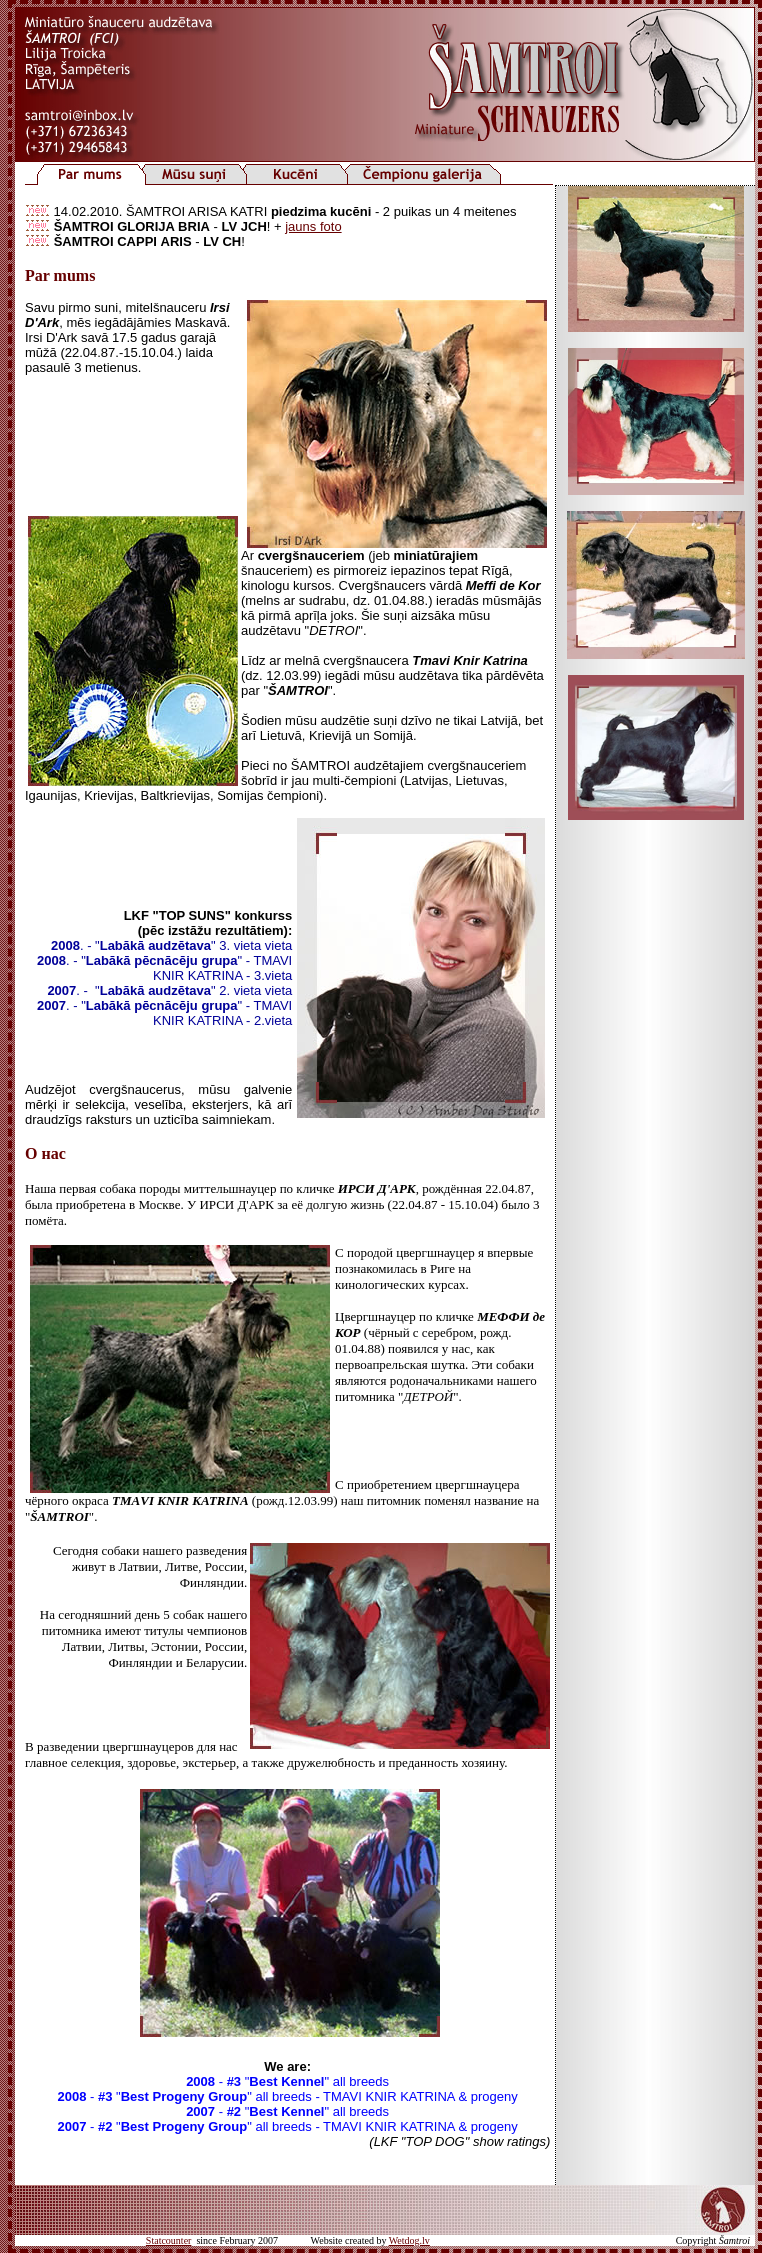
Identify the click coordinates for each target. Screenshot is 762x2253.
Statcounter (169, 2240)
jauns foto (313, 226)
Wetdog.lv (409, 2240)
